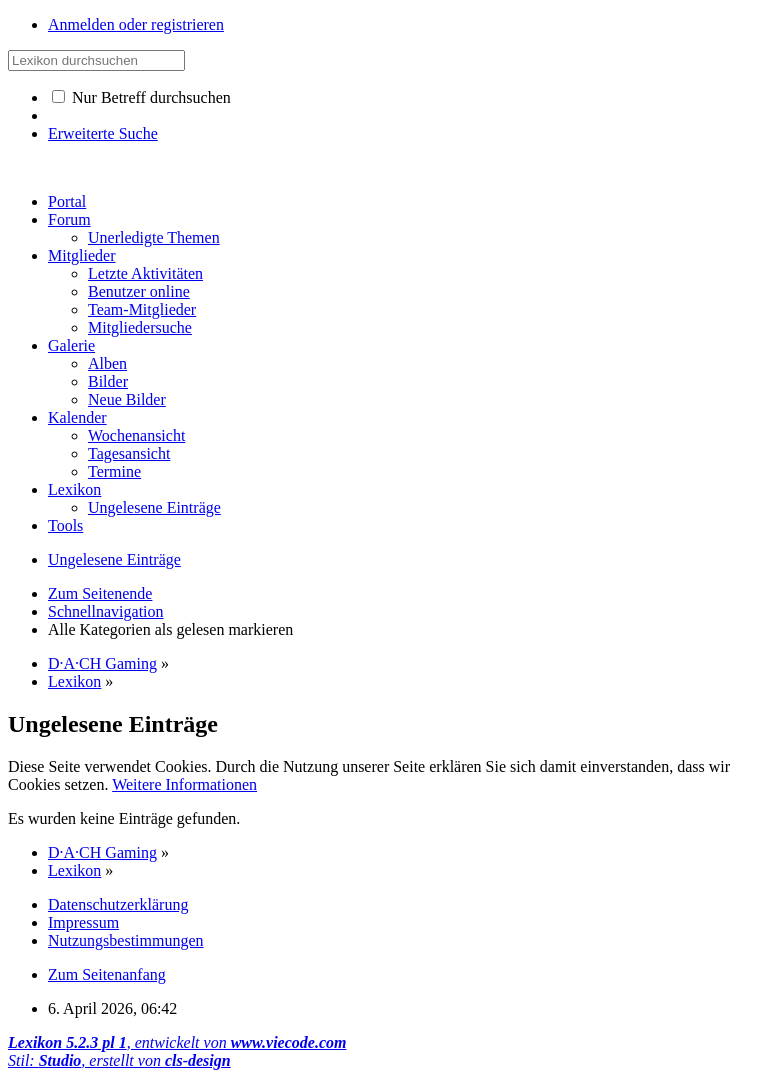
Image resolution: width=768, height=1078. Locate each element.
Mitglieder (82, 255)
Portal (67, 201)
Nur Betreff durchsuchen (141, 97)
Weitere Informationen (184, 784)
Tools (65, 525)
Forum (69, 219)
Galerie (71, 345)
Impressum (83, 922)
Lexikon (74, 489)
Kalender (77, 417)
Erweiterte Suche (103, 133)
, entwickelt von (177, 1042)
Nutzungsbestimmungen (126, 940)
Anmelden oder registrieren (136, 24)
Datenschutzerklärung (118, 904)
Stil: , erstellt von (119, 1060)
